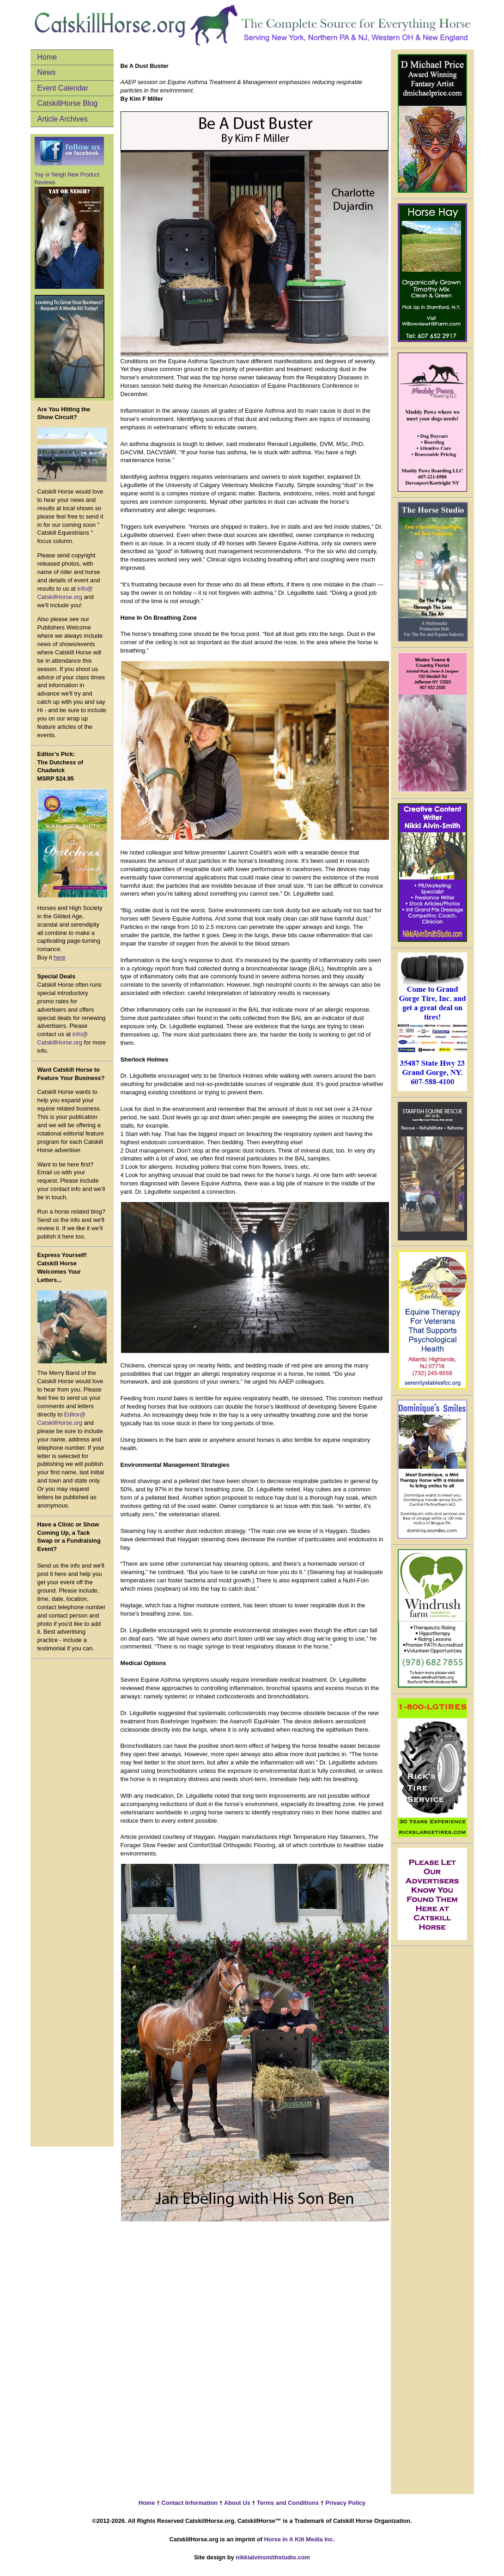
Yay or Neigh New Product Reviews (69, 230)
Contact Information (189, 2502)
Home (47, 57)
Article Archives (62, 119)
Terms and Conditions (288, 2502)
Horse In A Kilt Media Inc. (299, 2539)
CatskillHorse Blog (67, 103)
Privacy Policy (344, 2502)
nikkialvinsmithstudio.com (273, 2557)
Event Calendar (62, 88)
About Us (236, 2502)
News (46, 72)
